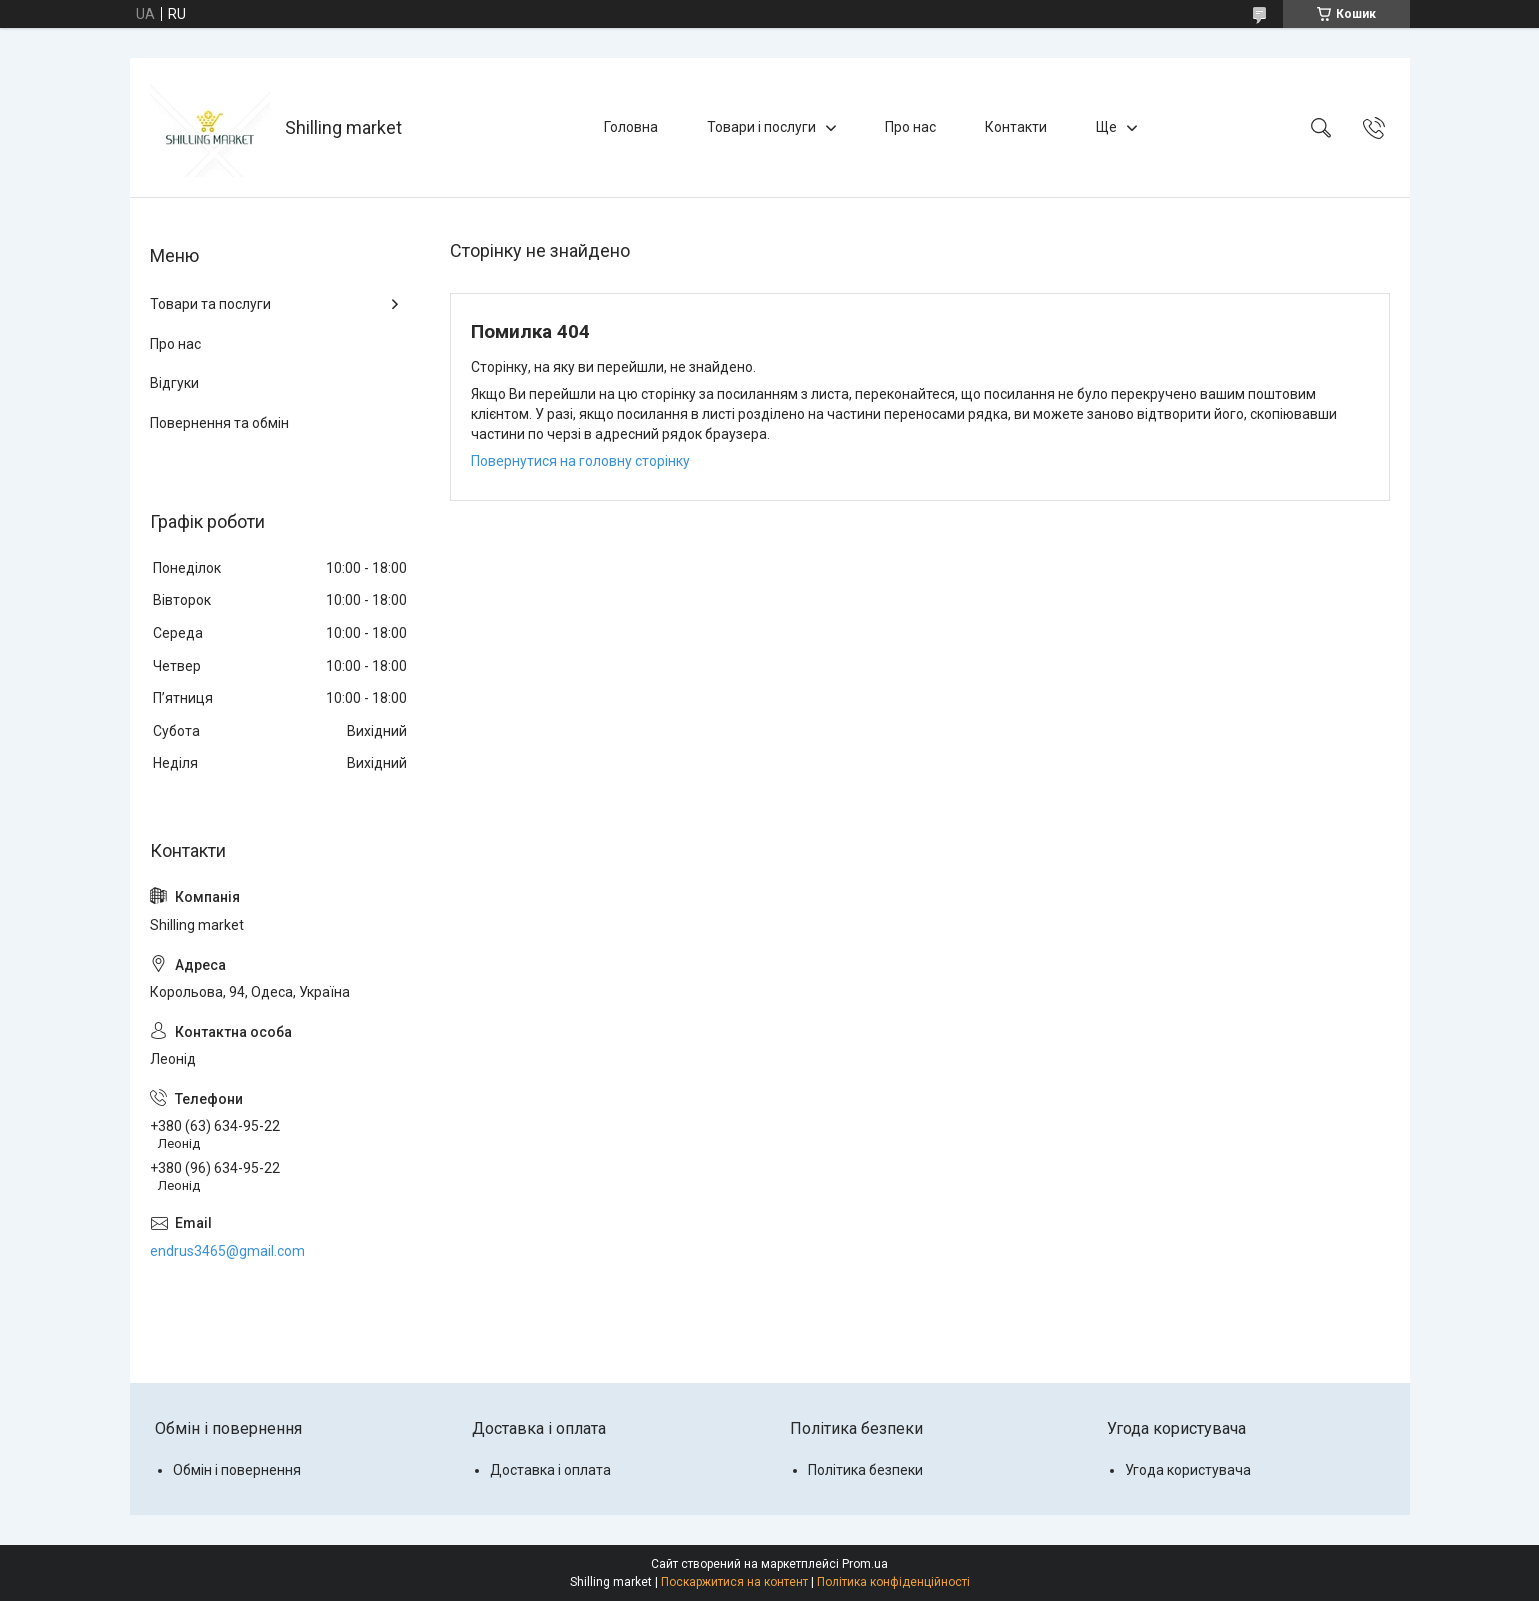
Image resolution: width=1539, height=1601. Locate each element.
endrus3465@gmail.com (227, 1251)
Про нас (910, 127)
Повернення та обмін (219, 423)
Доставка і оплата (550, 1470)
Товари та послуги (210, 304)
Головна (631, 127)
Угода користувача (1188, 1470)
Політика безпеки (865, 1470)
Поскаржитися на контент (734, 1582)
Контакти (1016, 127)
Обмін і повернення (237, 1470)
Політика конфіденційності (893, 1582)
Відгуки (174, 383)
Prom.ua (865, 1564)
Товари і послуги (761, 127)
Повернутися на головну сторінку (580, 461)
